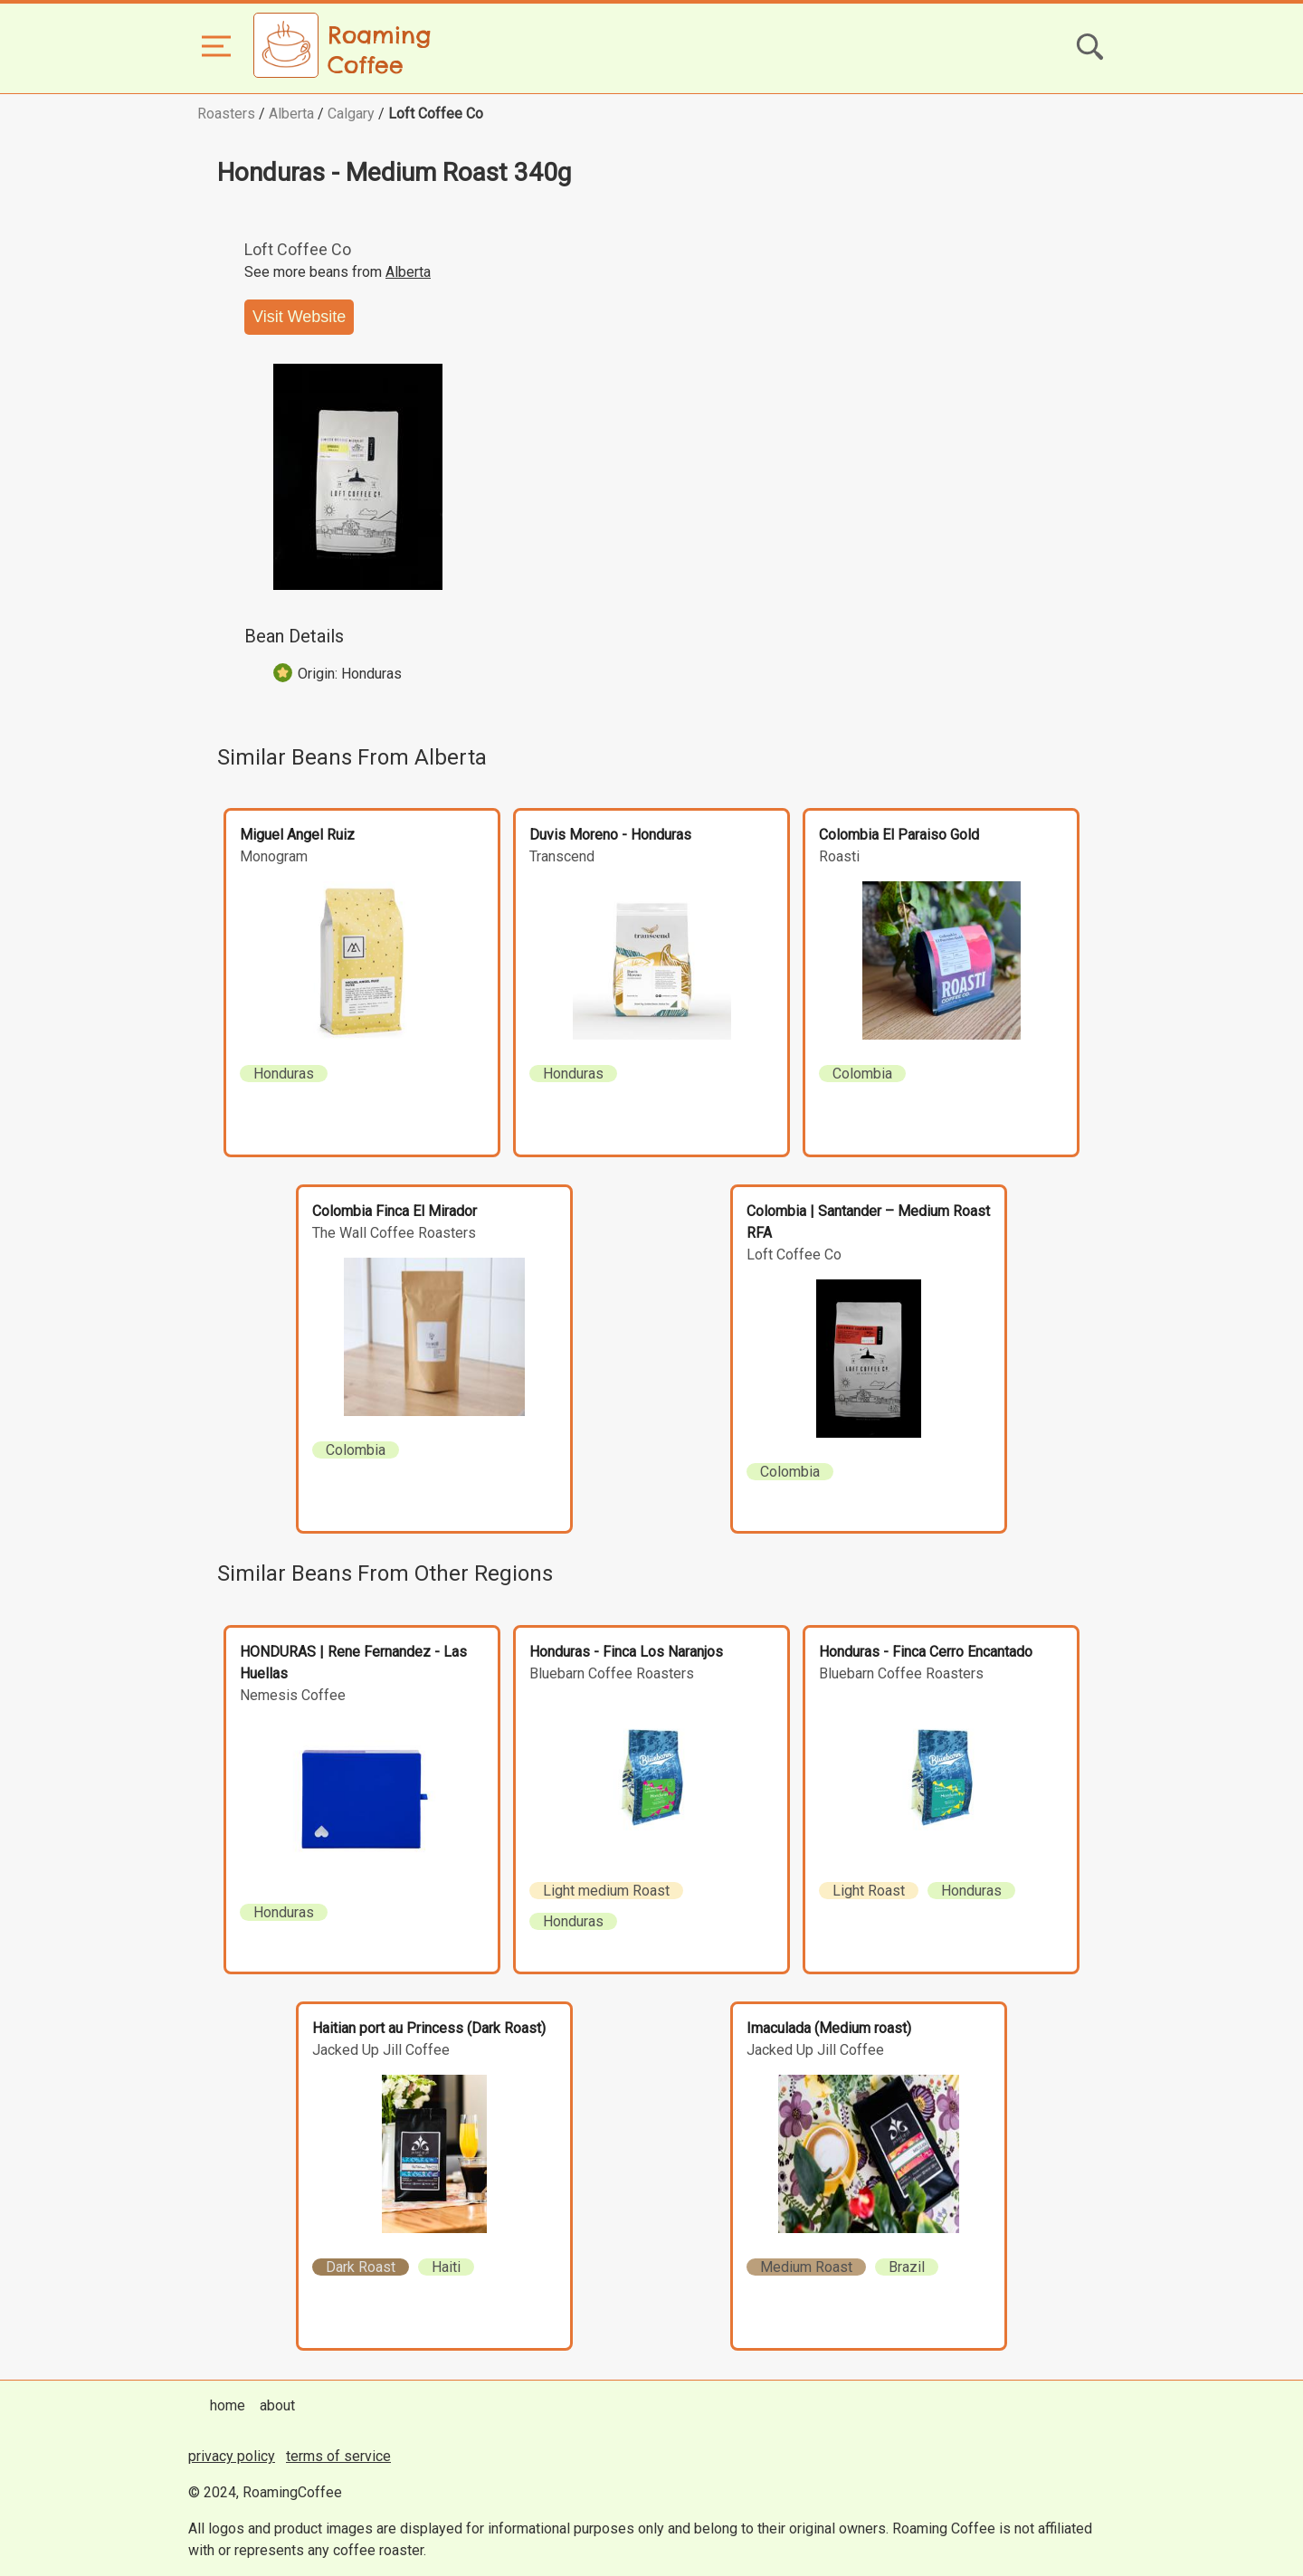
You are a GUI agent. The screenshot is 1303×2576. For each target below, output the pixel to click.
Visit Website (299, 317)
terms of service (338, 2456)
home (227, 2405)
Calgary (351, 113)
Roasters (226, 113)
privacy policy (231, 2456)
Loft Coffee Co (435, 113)
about (277, 2405)
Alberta (291, 113)
